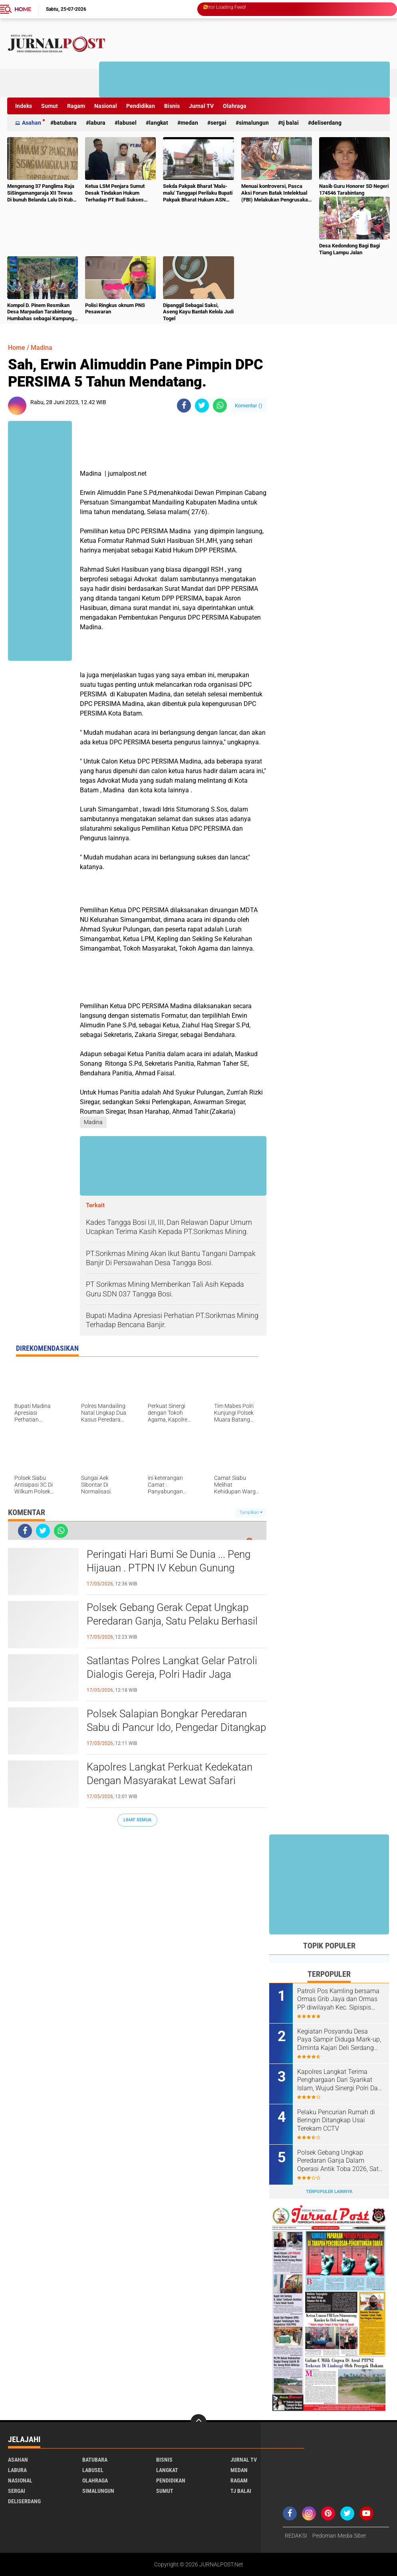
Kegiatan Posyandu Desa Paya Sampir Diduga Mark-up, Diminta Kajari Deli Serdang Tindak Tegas (339, 2040)
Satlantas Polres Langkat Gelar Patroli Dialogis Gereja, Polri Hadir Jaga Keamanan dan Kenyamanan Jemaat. (172, 1674)
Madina (41, 347)
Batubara (65, 123)
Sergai (218, 123)
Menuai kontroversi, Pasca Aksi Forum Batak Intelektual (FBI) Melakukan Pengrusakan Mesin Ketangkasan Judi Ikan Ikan (276, 193)
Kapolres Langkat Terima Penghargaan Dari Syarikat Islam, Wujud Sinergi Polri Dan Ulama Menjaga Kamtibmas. (339, 2080)
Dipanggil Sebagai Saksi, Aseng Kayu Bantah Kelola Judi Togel (198, 312)
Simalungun (254, 123)
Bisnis (172, 106)
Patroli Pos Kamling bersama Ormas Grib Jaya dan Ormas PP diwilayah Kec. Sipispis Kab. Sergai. (338, 1999)
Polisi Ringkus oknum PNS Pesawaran (115, 308)
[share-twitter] (202, 406)
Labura (97, 123)
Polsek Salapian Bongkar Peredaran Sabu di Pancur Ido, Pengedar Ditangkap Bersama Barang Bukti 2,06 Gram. (176, 1727)
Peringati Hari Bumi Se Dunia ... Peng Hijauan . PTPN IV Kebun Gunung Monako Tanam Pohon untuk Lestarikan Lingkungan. (168, 1568)
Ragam (76, 106)
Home (22, 9)
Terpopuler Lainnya (329, 2191)
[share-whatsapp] (220, 406)
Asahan (31, 123)
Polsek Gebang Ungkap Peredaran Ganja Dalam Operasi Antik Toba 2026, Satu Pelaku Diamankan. (339, 2161)
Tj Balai (290, 123)
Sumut (49, 106)
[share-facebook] (184, 406)
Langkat (158, 123)
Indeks (23, 106)
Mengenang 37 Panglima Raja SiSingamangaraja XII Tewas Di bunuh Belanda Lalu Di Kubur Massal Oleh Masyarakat (42, 193)
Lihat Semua (137, 1819)
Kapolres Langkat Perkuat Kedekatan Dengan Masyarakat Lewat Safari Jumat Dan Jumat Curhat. (169, 1780)
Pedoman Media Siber (339, 2535)
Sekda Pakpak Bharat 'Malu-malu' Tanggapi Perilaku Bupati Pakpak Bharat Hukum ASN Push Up (197, 193)
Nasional (105, 106)
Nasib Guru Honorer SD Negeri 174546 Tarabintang (354, 189)
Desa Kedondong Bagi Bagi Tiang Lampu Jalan (349, 249)
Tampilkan (250, 1512)
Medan (189, 123)
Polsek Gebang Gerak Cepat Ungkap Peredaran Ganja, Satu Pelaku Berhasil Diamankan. (172, 1621)
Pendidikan (140, 106)
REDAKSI (296, 2535)
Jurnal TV (201, 106)
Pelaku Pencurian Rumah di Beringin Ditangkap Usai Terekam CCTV (336, 2120)
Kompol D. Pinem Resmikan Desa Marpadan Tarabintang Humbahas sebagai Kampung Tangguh (40, 312)
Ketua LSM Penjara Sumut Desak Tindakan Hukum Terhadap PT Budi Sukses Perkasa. (115, 193)
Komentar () (248, 406)
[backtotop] (198, 2422)
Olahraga (234, 106)
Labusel (127, 123)
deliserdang (326, 123)
